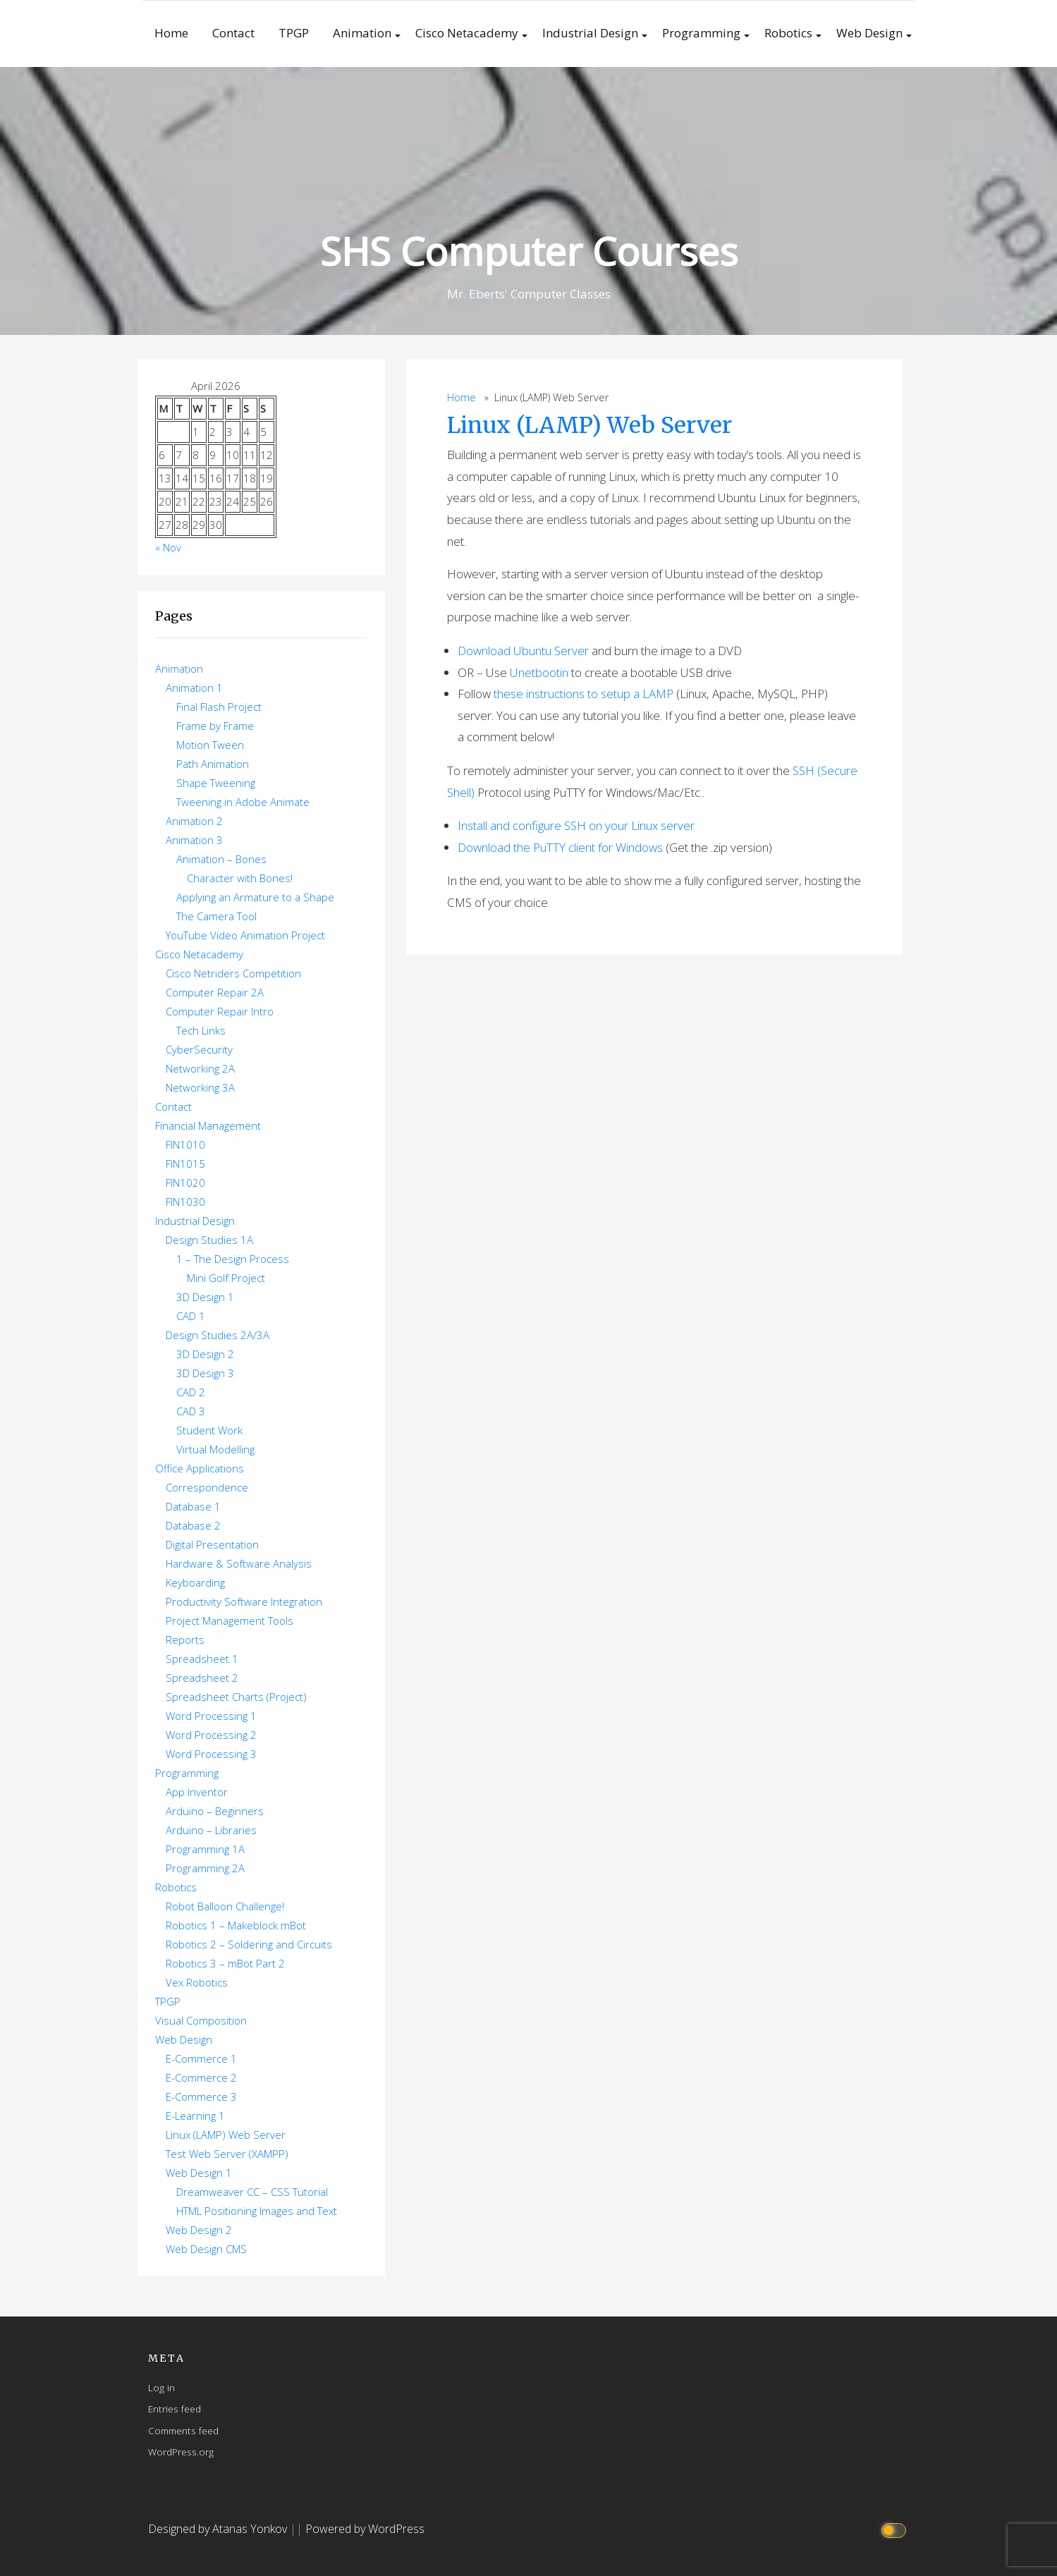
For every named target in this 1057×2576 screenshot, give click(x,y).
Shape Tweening (215, 783)
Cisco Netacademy (466, 33)
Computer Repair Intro (220, 1011)
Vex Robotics (197, 1982)
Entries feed (174, 2408)
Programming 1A (205, 1849)
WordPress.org (181, 2451)
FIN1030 (185, 1202)
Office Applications (199, 1468)
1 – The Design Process (232, 1259)
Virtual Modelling (215, 1449)
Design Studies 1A (209, 1240)
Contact (233, 33)
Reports (185, 1639)
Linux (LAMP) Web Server (589, 425)
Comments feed (183, 2430)
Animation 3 (194, 840)
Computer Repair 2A (215, 992)
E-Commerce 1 (201, 2058)
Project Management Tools (229, 1620)
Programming (701, 33)
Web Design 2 (199, 2230)
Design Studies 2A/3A (217, 1335)
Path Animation (212, 764)
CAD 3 (190, 1411)
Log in (161, 2387)
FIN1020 (185, 1183)
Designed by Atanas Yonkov (219, 2529)
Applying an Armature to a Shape (255, 897)
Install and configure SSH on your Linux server (576, 825)
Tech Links (201, 1030)
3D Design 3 (205, 1373)
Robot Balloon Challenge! (225, 1906)
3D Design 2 (205, 1354)
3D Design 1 (205, 1297)
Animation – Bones (221, 859)
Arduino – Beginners (215, 1811)
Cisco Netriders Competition (233, 973)
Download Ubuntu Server (523, 650)
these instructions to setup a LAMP (583, 693)
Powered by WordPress (364, 2529)
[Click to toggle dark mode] (895, 2529)
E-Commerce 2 (201, 2077)
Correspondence (207, 1487)
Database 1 (193, 1506)
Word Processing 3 (211, 1754)
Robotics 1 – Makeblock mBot (236, 1925)
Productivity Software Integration (244, 1601)
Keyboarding (195, 1582)
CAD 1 (190, 1316)
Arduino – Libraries (211, 1830)
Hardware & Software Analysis (239, 1563)
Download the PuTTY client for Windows (560, 847)
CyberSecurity (199, 1049)
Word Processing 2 (211, 1735)
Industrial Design (590, 33)
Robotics (788, 33)
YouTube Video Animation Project (245, 935)
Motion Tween (210, 745)
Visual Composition (201, 2020)
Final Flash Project (219, 707)
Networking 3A (200, 1087)
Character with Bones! (240, 878)
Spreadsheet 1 (202, 1659)
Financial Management (208, 1125)
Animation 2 (194, 821)
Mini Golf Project (226, 1278)
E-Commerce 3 (201, 2096)
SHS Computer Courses (529, 250)
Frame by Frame (215, 726)
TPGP (294, 33)
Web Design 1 (199, 2173)
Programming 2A (205, 1868)
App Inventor (197, 1792)
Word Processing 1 (211, 1716)
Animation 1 (194, 687)
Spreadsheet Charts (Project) (236, 1697)
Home (171, 33)
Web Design (869, 33)
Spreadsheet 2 (202, 1678)
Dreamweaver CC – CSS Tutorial (252, 2192)
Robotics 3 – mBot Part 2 (225, 1963)
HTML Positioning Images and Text (256, 2211)
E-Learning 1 (195, 2115)
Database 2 (193, 1525)
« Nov (168, 547)
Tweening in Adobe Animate (243, 802)
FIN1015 (185, 1163)
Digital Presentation (212, 1544)
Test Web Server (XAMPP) (227, 2154)
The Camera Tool (216, 916)
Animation (362, 33)
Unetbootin (539, 672)
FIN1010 (185, 1144)
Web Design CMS (206, 2249)
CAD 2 (190, 1392)
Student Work (209, 1430)
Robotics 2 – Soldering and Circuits (249, 1944)
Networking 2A (200, 1068)
